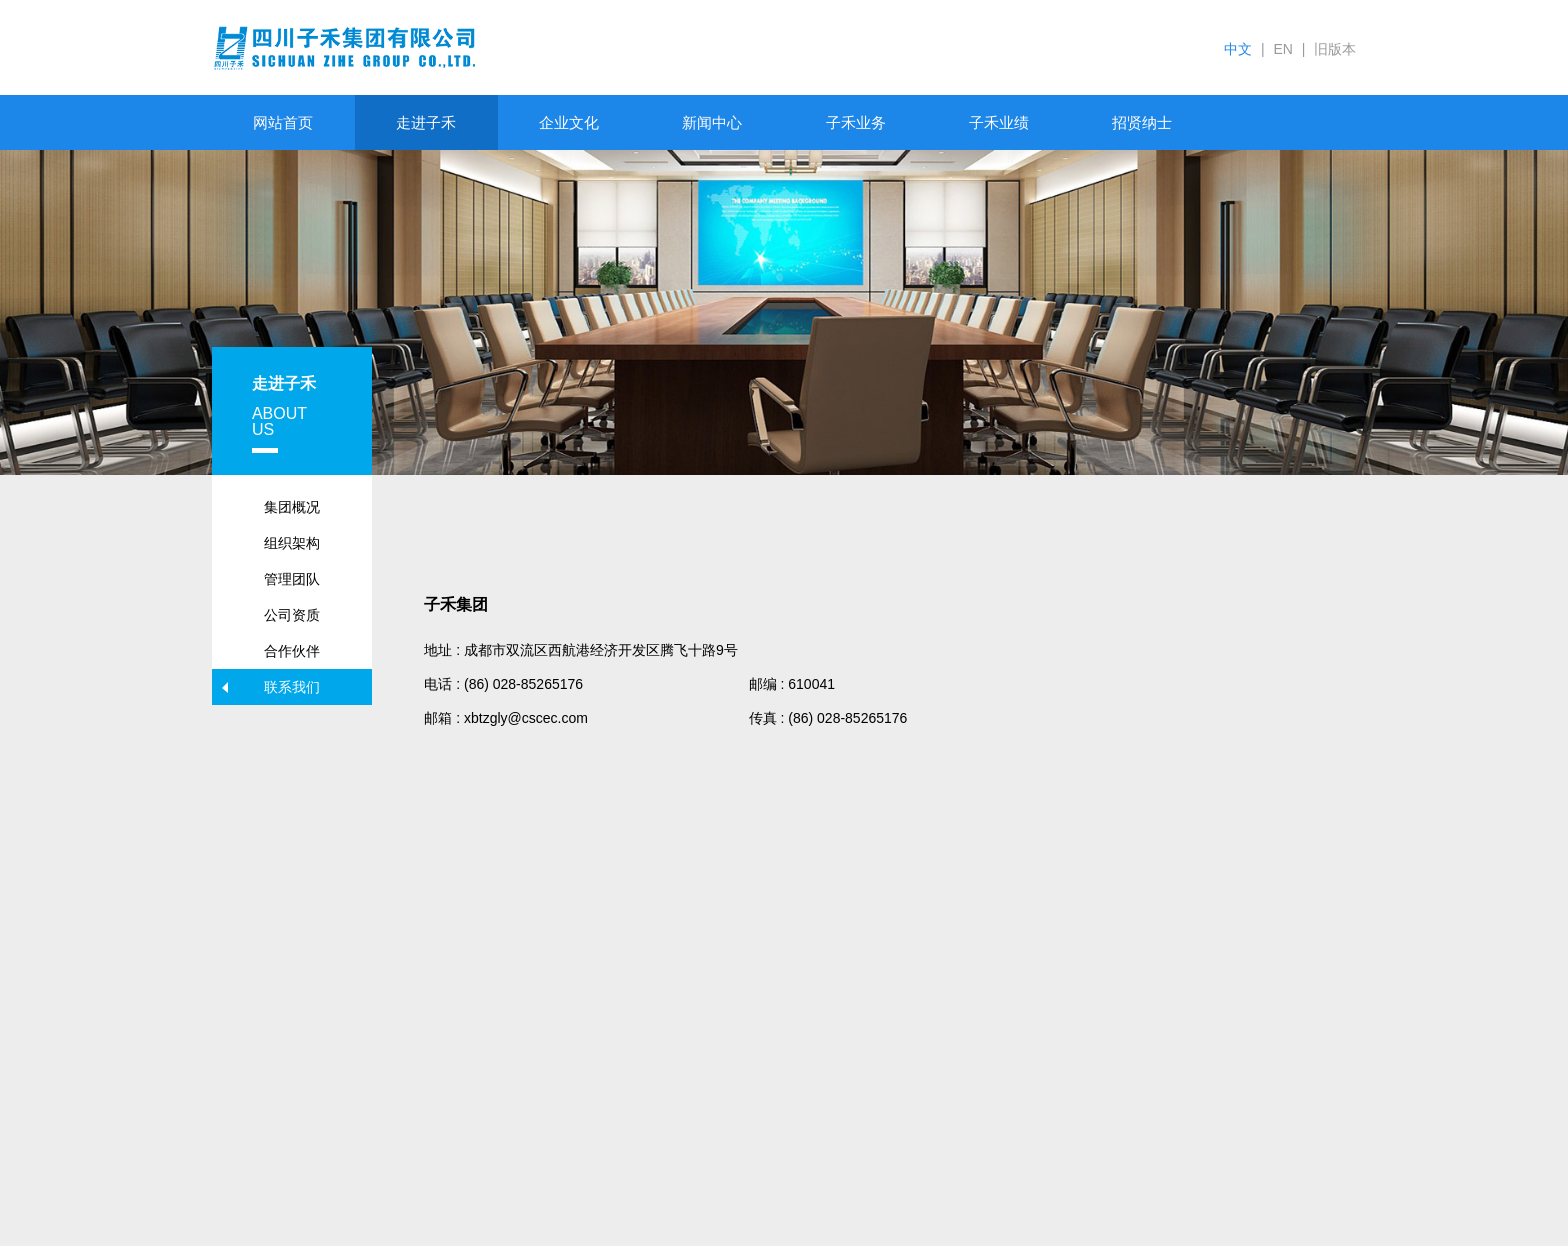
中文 (1238, 49)
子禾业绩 (999, 122)
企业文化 (569, 122)
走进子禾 (426, 122)
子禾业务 (856, 122)
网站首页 (283, 122)
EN (1282, 49)
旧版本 (1335, 49)
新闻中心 (712, 122)
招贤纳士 (1142, 122)
